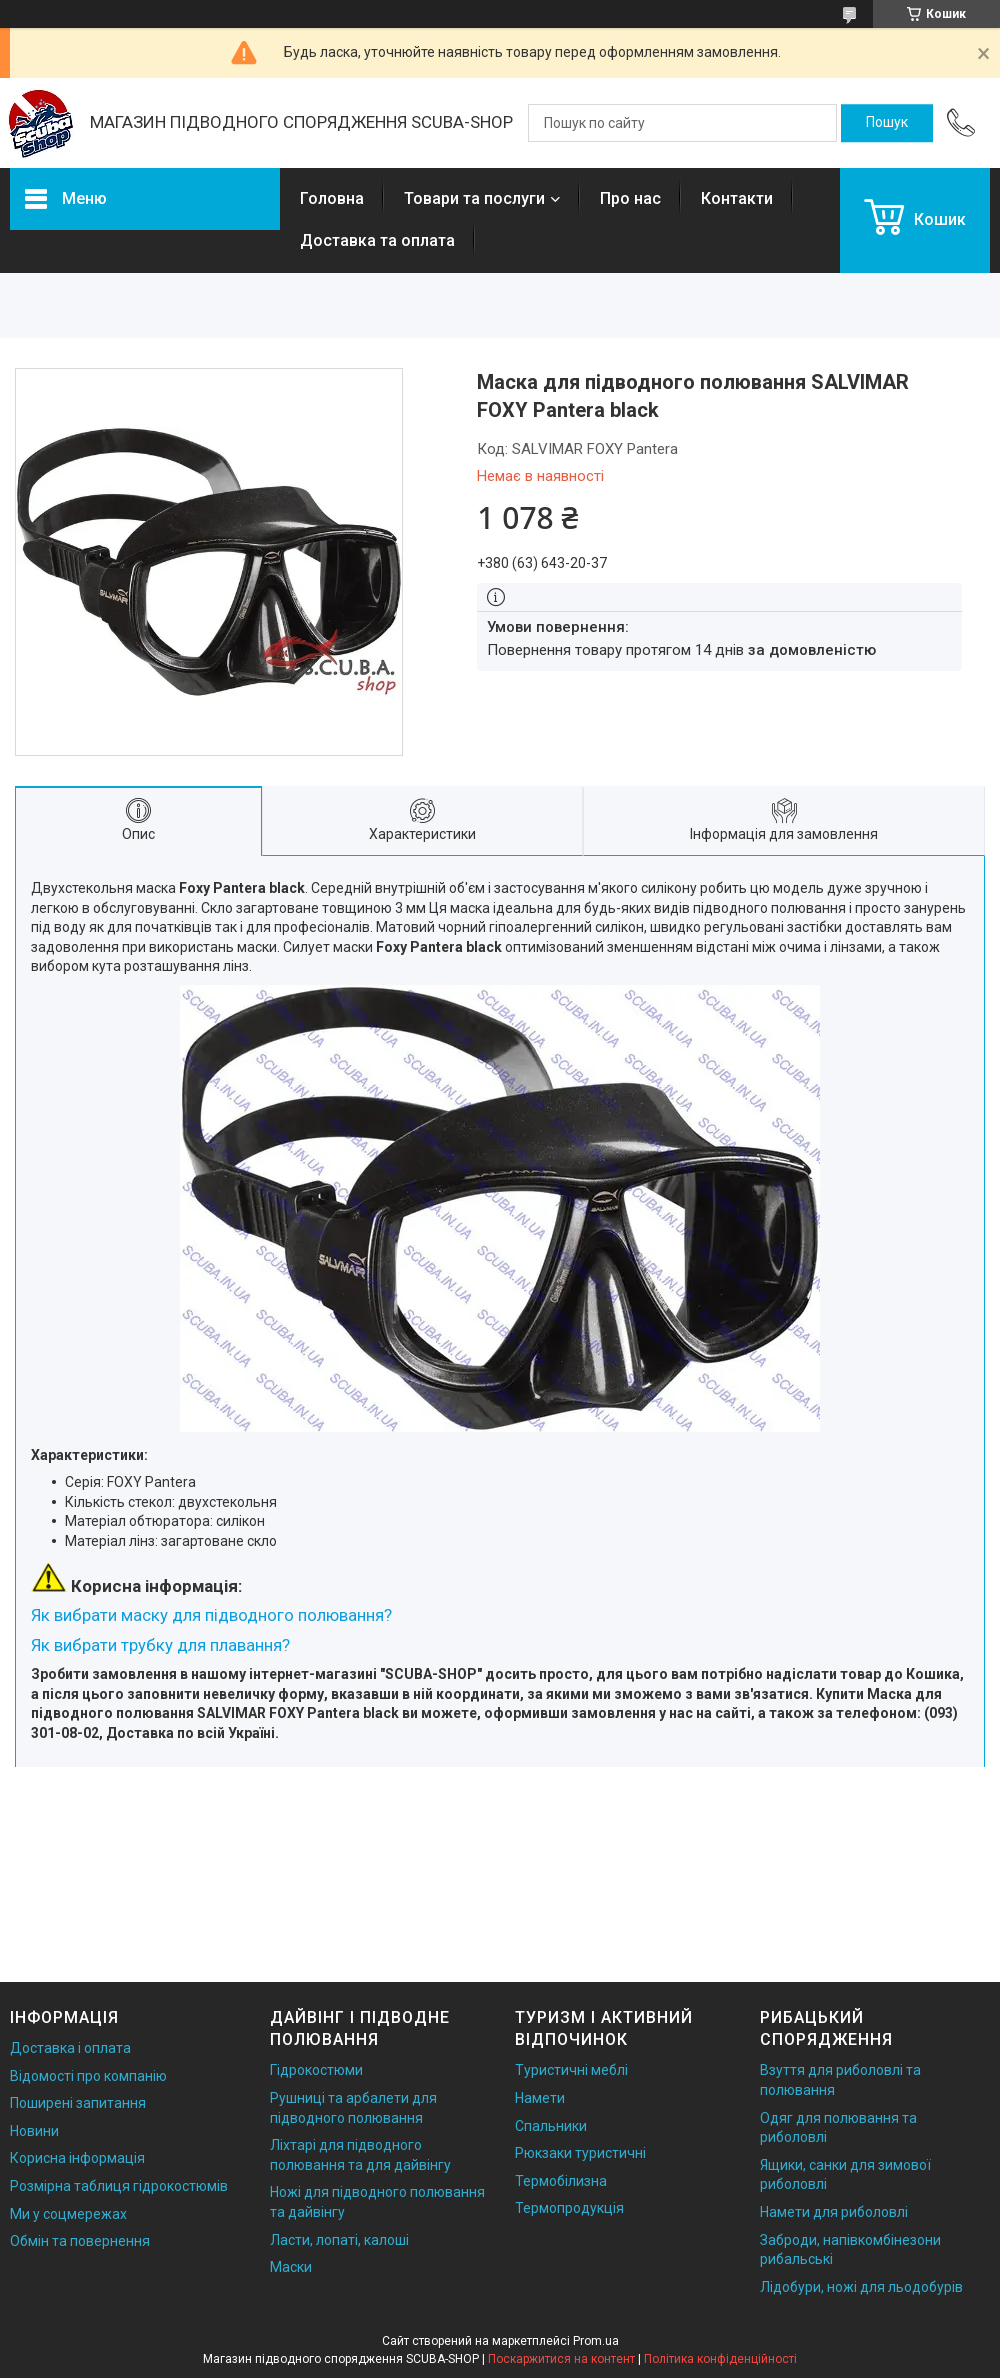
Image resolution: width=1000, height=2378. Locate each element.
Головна (332, 198)
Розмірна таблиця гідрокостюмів (119, 2186)
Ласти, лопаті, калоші (339, 2240)
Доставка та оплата (377, 240)
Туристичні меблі (571, 2070)
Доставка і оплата (70, 2048)
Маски (291, 2267)
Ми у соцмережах (68, 2214)
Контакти (737, 198)
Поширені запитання (78, 2103)
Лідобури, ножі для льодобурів (861, 2287)
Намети (540, 2098)
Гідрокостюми (316, 2070)
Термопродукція (569, 2208)
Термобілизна (561, 2181)
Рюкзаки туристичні (580, 2153)
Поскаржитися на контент (561, 2359)
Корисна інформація (77, 2158)
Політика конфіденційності (720, 2359)
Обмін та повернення (80, 2241)
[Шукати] (887, 123)
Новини (34, 2131)
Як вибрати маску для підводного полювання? (211, 1615)
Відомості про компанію (88, 2076)
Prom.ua (596, 2341)
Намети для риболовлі (834, 2212)
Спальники (551, 2126)
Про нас (630, 198)
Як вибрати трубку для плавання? (160, 1645)
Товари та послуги (474, 198)
